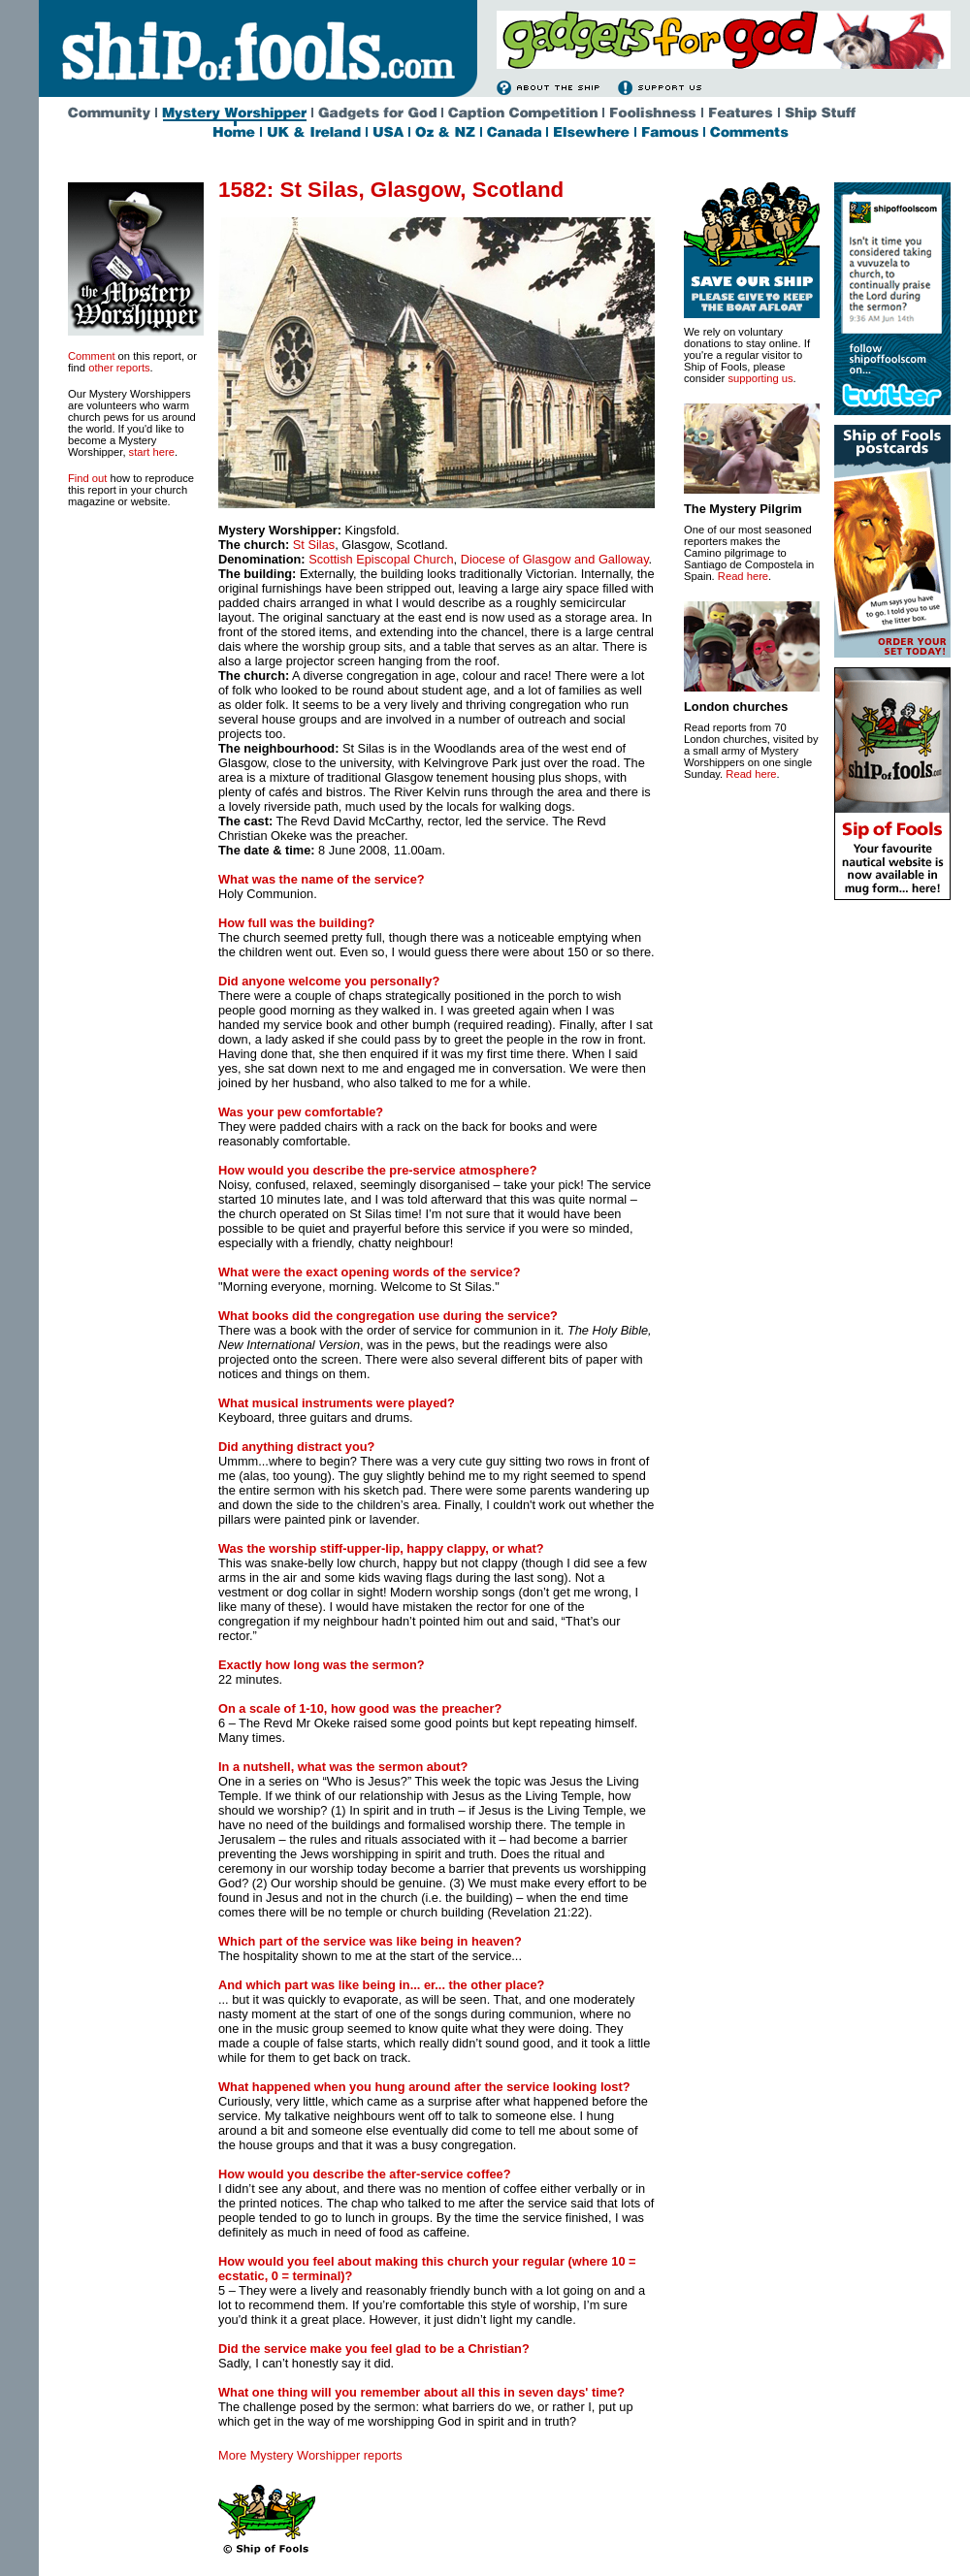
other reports (118, 367)
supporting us (760, 378)
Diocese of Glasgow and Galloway (555, 559)
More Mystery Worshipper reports (310, 2455)
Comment (91, 356)
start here (152, 452)
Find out (87, 478)
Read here (743, 576)
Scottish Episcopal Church (380, 559)
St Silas (314, 544)
